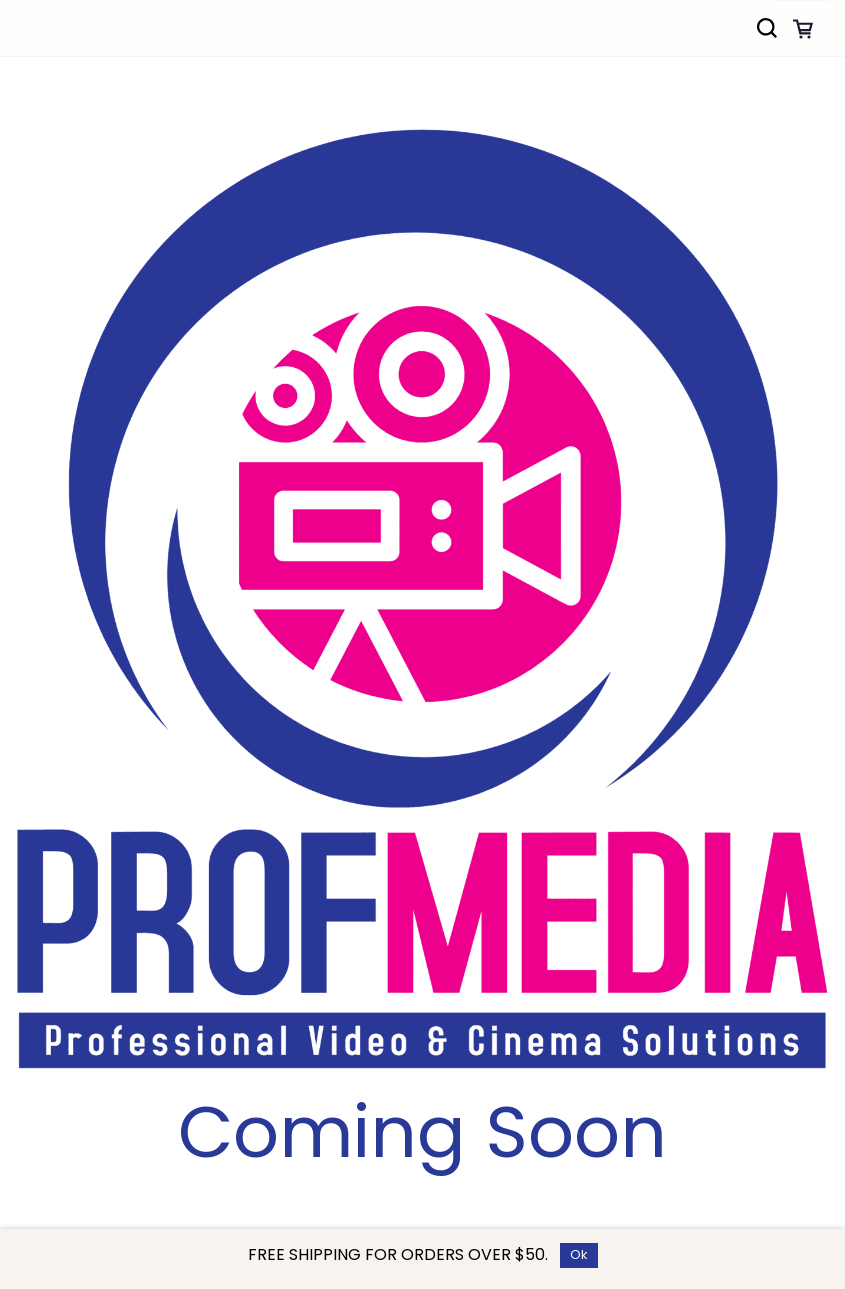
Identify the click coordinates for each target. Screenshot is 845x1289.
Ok (579, 1254)
